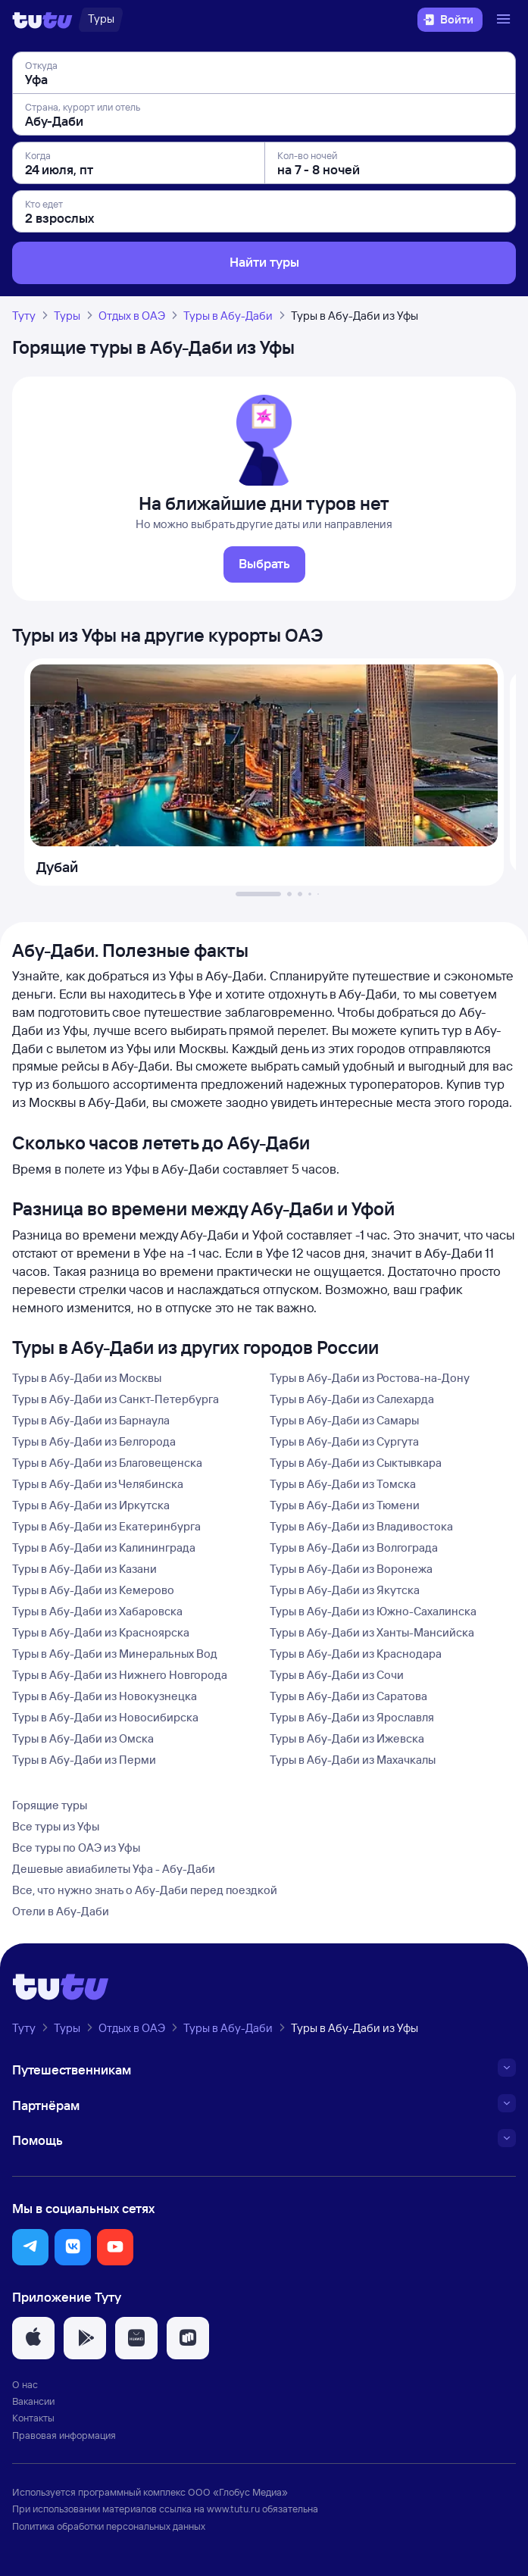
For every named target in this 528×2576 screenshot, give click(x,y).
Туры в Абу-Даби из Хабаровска (97, 1611)
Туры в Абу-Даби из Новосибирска (105, 1717)
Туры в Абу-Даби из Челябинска (97, 1484)
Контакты (33, 2418)
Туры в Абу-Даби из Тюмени (345, 1505)
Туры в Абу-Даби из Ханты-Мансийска (372, 1632)
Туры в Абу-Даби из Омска (83, 1738)
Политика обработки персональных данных (108, 2526)
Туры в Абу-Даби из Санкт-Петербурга (115, 1399)
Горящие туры (49, 1805)
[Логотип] (42, 19)
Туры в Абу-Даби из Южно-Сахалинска (373, 1611)
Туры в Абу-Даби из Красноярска (100, 1632)
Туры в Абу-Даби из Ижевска (347, 1738)
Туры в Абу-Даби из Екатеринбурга (106, 1526)
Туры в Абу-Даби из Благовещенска (107, 1462)
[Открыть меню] (505, 20)
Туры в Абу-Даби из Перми (84, 1759)
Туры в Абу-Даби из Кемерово (93, 1590)
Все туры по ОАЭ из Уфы (76, 1847)
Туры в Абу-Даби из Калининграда (103, 1547)
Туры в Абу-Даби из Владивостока (361, 1526)
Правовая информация (64, 2435)
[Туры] (101, 20)
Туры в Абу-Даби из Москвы (86, 1378)
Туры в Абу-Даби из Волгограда (354, 1547)
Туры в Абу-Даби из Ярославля (352, 1717)
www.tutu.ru (233, 2509)
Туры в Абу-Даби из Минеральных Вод (114, 1653)
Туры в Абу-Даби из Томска (343, 1484)
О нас (25, 2384)
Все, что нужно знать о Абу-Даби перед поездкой (144, 1890)
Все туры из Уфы (55, 1826)
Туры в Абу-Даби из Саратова (348, 1696)
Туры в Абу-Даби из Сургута (344, 1441)
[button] (30, 2247)
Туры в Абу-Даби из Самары (344, 1420)
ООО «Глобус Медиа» (238, 2492)
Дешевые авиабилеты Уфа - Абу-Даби (113, 1869)
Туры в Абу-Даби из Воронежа (351, 1569)
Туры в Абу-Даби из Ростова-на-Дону (370, 1378)
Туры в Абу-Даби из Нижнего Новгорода (119, 1675)
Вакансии (33, 2401)
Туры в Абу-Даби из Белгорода (94, 1441)
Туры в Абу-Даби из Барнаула (91, 1420)
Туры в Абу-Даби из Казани (84, 1569)
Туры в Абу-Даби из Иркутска (91, 1505)
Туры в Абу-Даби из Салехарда (352, 1399)
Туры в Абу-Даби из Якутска (345, 1590)
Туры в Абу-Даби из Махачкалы (353, 1759)
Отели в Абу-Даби (60, 1911)
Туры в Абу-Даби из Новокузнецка (104, 1696)
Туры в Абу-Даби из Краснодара (356, 1653)
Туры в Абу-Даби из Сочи (337, 1675)
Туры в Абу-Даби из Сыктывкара (356, 1462)
